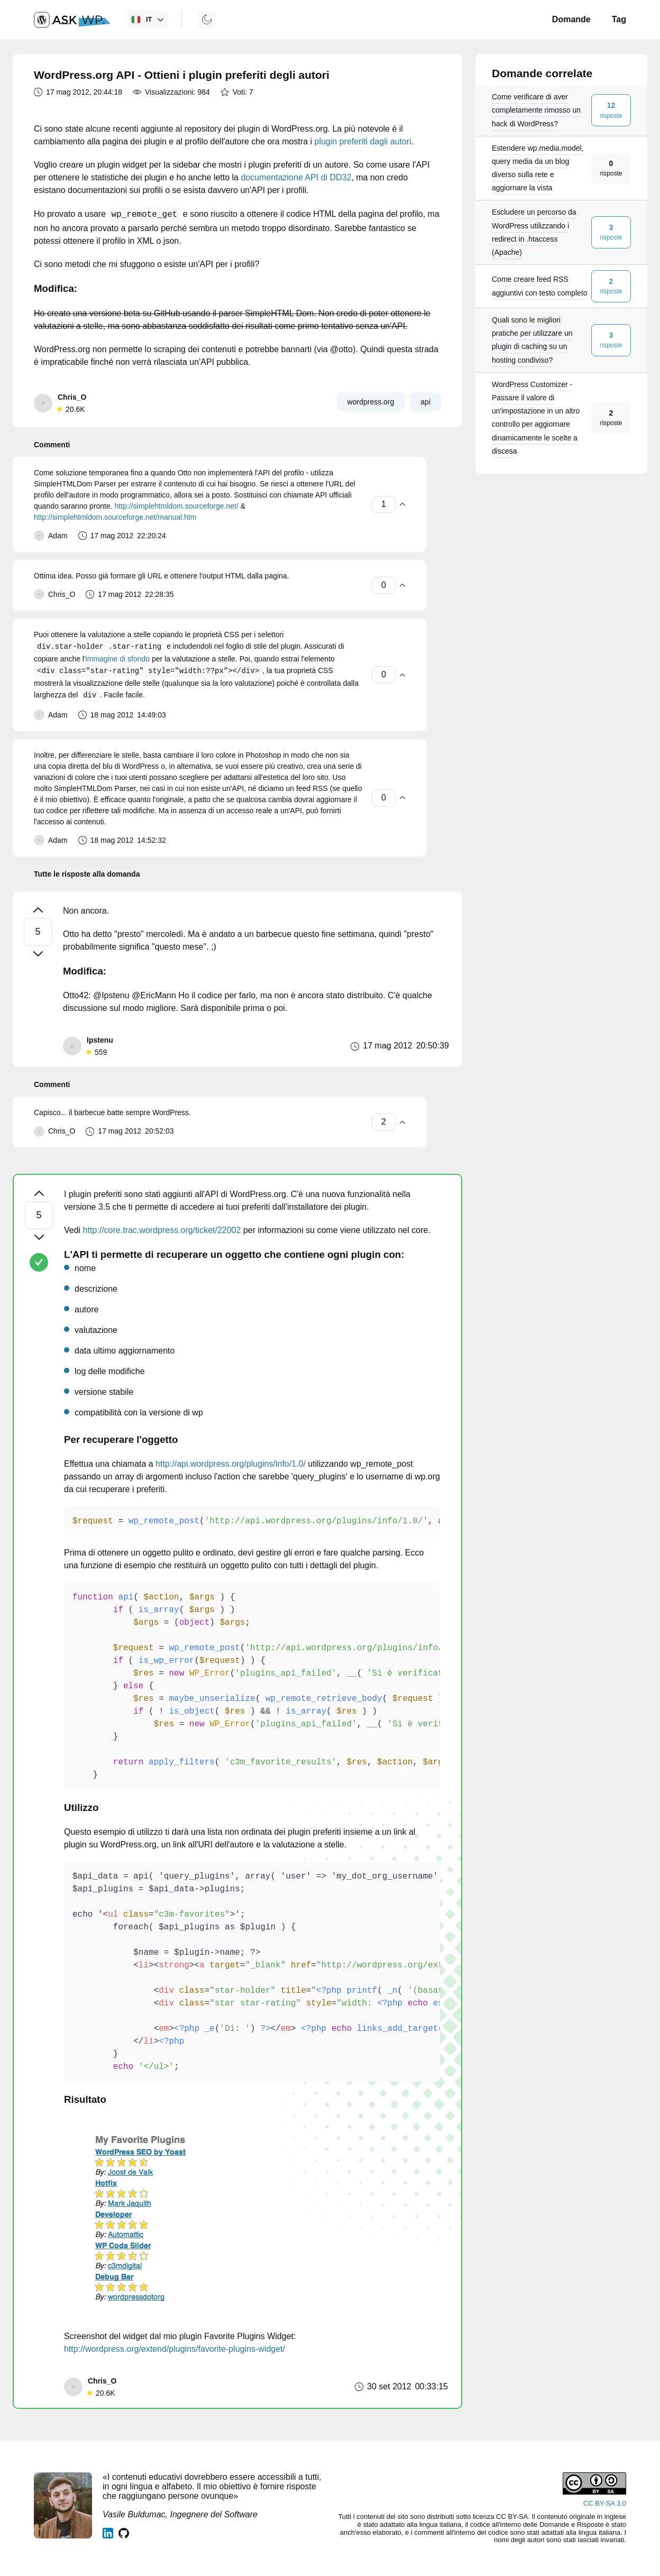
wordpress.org (371, 402)
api (425, 402)
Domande (571, 19)
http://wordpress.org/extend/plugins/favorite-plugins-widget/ (174, 2348)
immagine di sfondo (118, 659)
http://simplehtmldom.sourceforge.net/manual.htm (115, 517)
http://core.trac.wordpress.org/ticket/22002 (162, 1230)
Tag (619, 19)
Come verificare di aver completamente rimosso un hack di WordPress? (536, 110)
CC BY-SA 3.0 (604, 2503)
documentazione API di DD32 (296, 177)
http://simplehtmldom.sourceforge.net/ (177, 506)
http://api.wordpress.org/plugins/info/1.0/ (230, 1463)
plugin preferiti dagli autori (362, 141)
